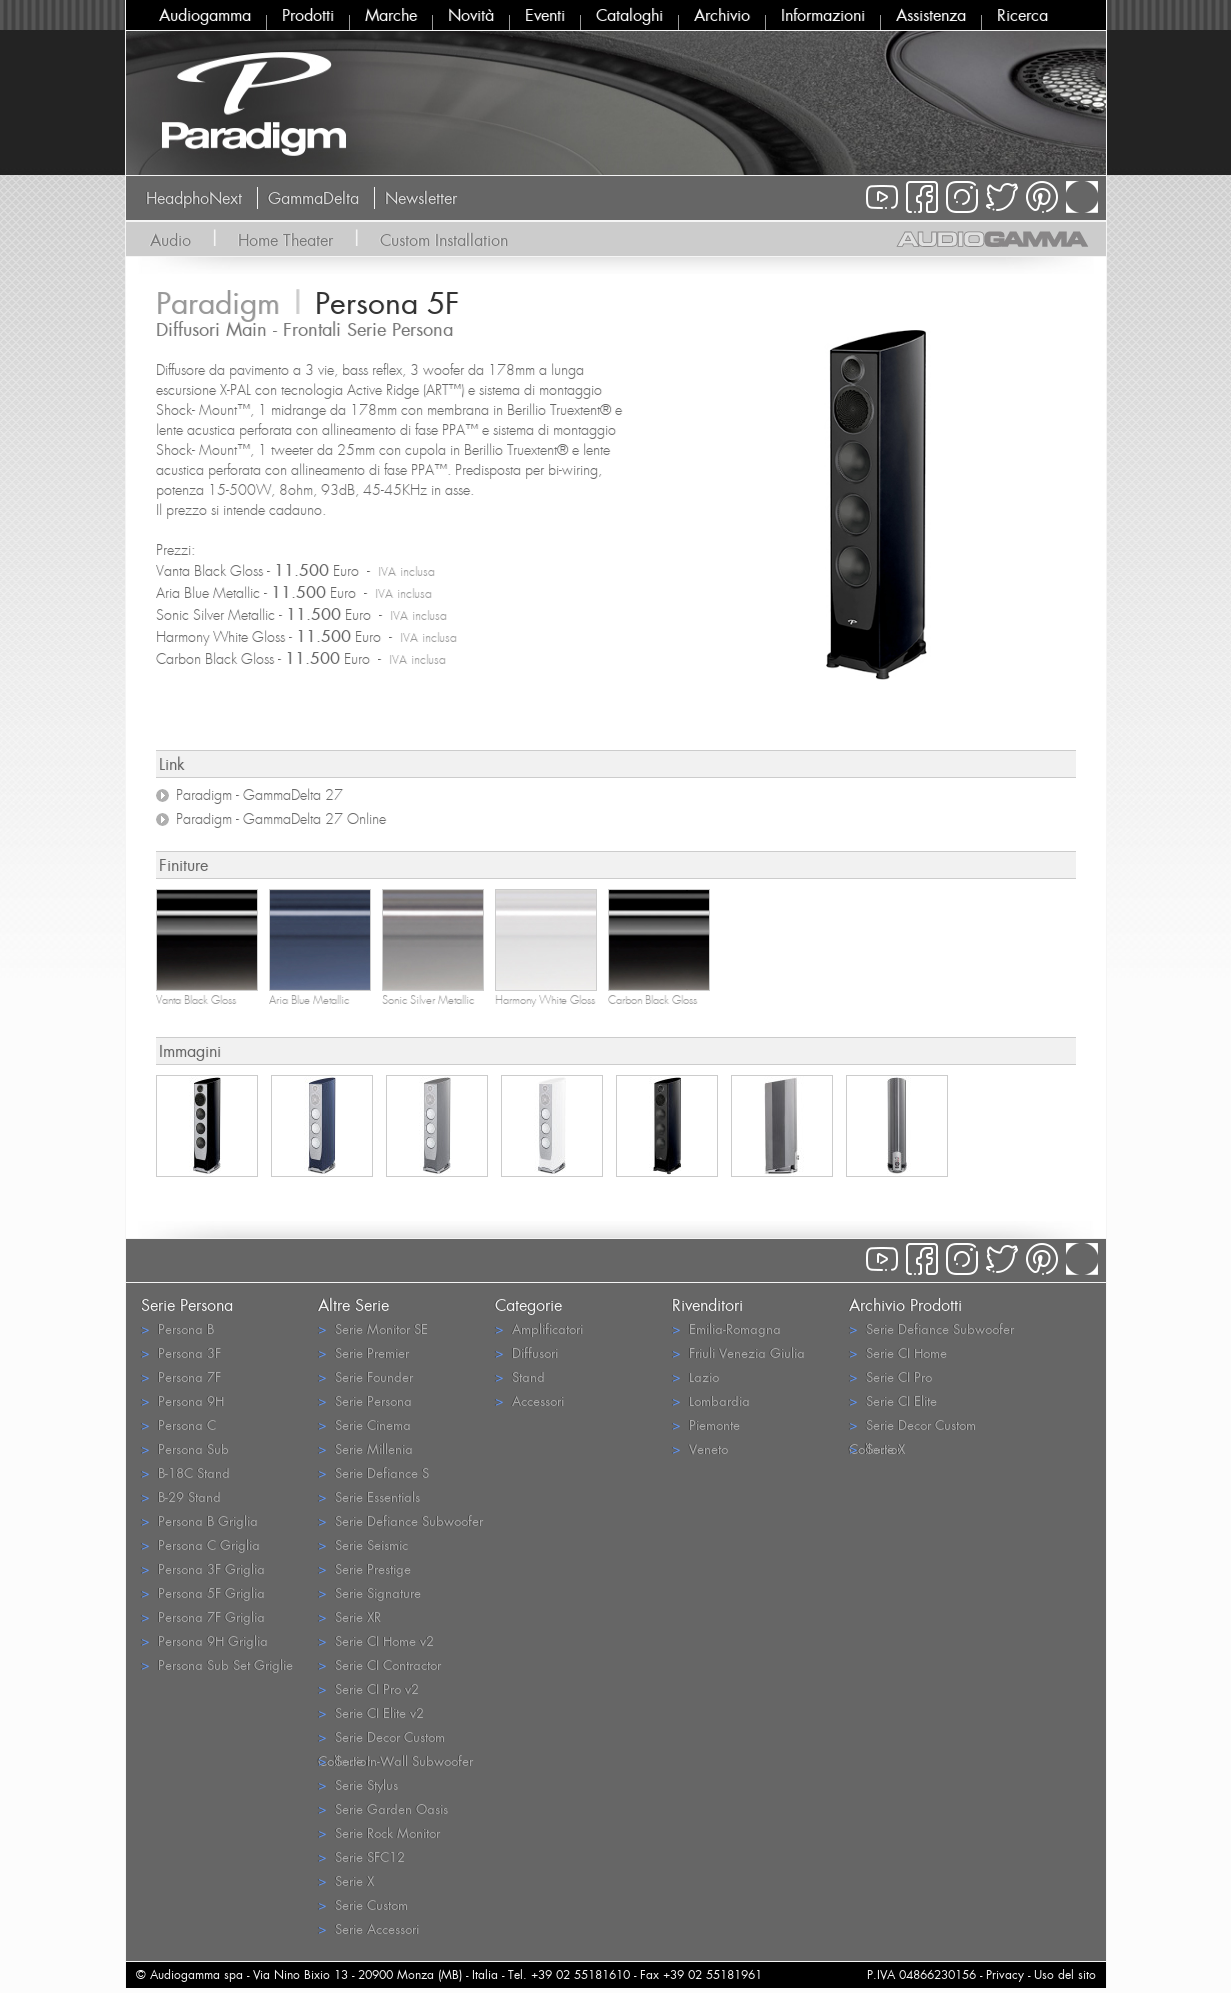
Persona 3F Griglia (203, 1568)
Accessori (529, 1400)
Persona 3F (181, 1352)
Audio (170, 240)
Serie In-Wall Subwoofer (395, 1760)
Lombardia (711, 1400)
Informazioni (823, 15)
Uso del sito (1065, 1974)
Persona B (177, 1328)
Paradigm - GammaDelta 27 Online (281, 819)
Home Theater (285, 240)
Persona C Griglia (200, 1544)
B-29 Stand (181, 1496)
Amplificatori (539, 1328)
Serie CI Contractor (379, 1664)
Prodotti (308, 15)
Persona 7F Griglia (203, 1616)
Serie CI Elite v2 (371, 1712)
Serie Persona (365, 1400)
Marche (391, 15)
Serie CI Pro (890, 1376)
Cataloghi (629, 15)
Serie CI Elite (893, 1400)
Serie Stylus (358, 1784)
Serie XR (349, 1616)
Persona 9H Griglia (204, 1640)
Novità (471, 15)
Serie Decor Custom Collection (381, 1738)
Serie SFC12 (361, 1856)
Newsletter (421, 198)
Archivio (722, 15)
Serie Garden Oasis (383, 1808)
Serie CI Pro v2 (368, 1688)
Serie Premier (363, 1352)
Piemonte (706, 1424)
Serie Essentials (369, 1496)
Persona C (178, 1424)
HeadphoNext (194, 198)
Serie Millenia (365, 1448)
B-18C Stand (185, 1472)
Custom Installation (444, 240)
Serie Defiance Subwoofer (400, 1520)
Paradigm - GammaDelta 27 (259, 795)
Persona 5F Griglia (203, 1592)
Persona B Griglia (199, 1520)
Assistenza (931, 15)
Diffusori (526, 1352)
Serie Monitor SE (373, 1328)
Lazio (695, 1376)
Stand (520, 1376)
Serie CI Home (898, 1352)
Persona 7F (181, 1376)
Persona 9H (182, 1400)
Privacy (1005, 1974)
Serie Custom (363, 1904)
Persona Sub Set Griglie (217, 1664)
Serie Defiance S (373, 1472)
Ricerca (1022, 15)
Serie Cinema (364, 1424)
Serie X (346, 1880)
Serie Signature (369, 1592)
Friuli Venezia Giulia (738, 1352)
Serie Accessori (368, 1928)
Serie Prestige (364, 1568)
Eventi (545, 15)
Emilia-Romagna (726, 1328)
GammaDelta (313, 198)
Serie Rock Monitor (379, 1832)
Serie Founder (365, 1376)
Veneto (700, 1448)
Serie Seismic (363, 1544)
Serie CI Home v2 (376, 1640)
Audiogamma (205, 15)
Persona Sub (185, 1448)
